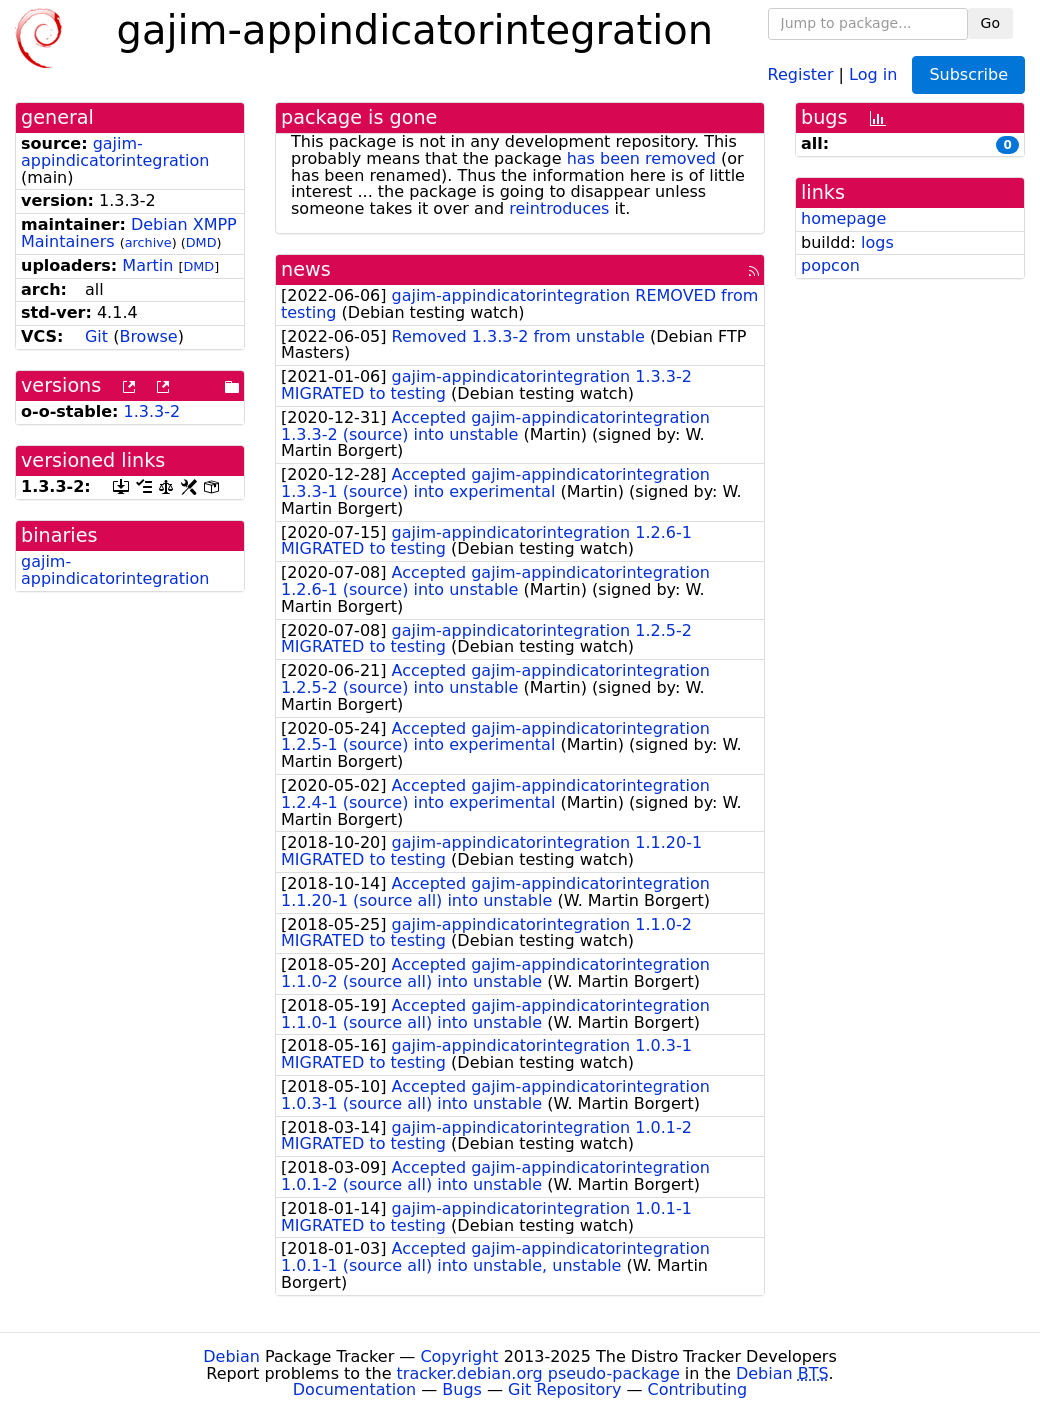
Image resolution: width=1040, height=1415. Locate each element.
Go (990, 23)
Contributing (698, 1389)
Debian (231, 1356)
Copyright (459, 1356)
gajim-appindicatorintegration (115, 152)
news (306, 269)
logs (877, 242)
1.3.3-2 (152, 411)
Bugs (462, 1389)
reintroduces (559, 208)
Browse (148, 336)
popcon (830, 265)
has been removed (641, 158)
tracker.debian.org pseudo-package (538, 1373)
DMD (201, 242)
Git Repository (564, 1389)
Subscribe (968, 74)
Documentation (354, 1389)
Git (96, 336)
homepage (843, 218)
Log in (873, 73)
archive (148, 242)
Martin (147, 265)
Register (801, 73)
